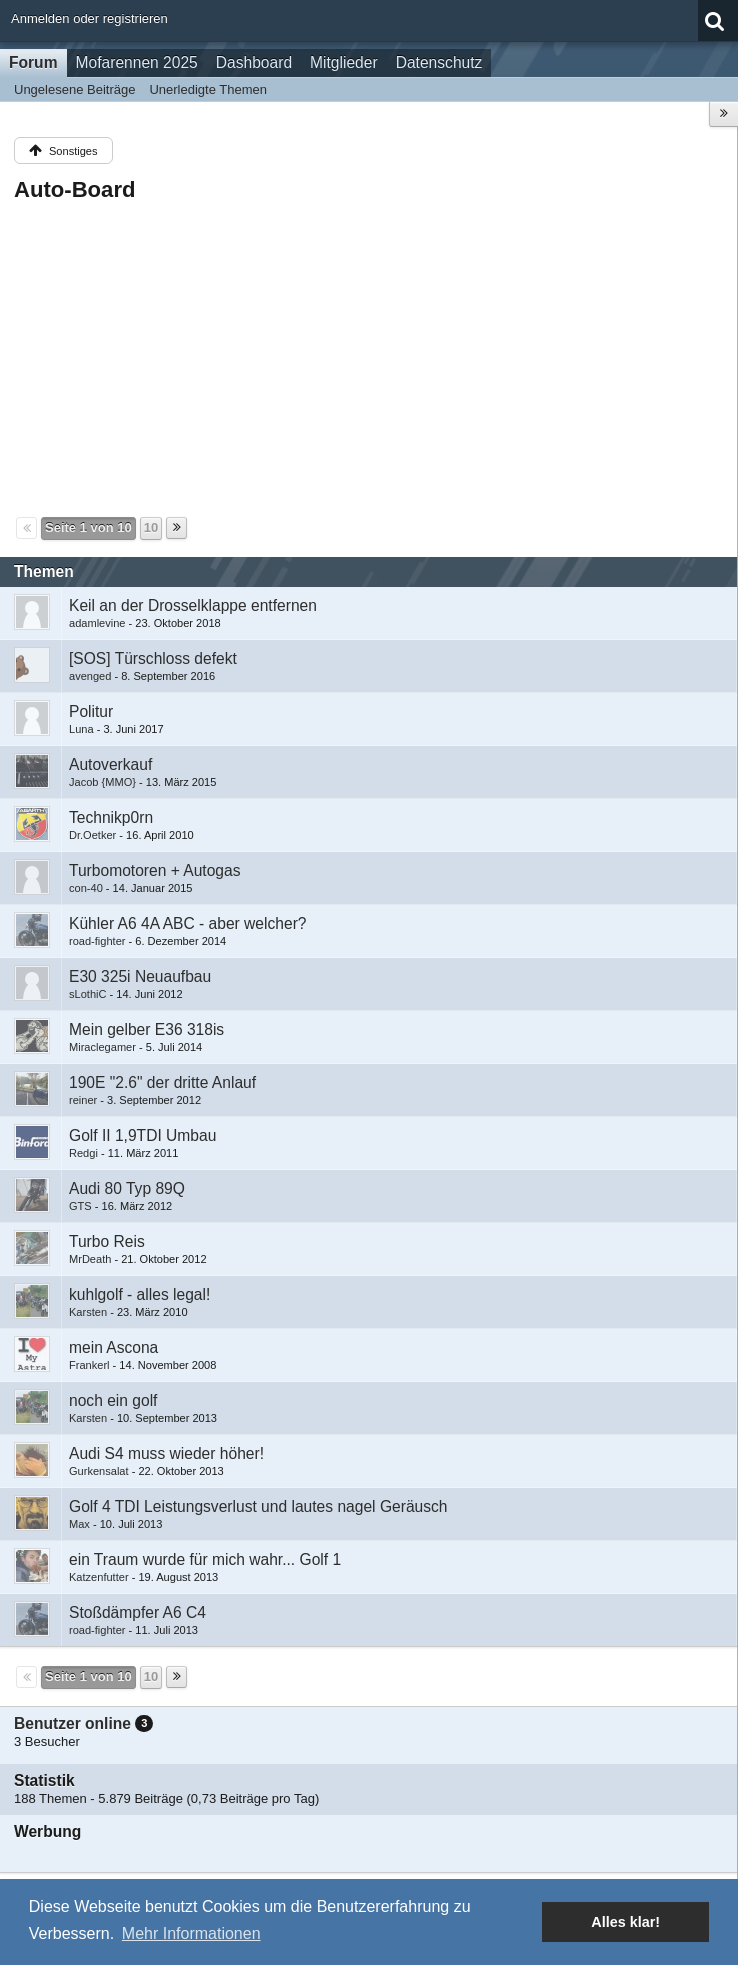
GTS (80, 1206)
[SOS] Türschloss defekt (153, 658)
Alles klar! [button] (625, 1922)
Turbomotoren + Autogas (155, 870)
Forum (33, 62)
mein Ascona (113, 1347)
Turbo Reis (107, 1241)
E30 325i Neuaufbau (140, 976)
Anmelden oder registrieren (89, 18)
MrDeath (90, 1259)
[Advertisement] (368, 358)
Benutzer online (72, 1723)
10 (151, 527)
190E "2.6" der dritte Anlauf (162, 1082)
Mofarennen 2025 (137, 62)
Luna (81, 729)
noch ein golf (113, 1400)
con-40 (86, 888)
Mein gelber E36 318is (146, 1029)
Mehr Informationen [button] (191, 1933)
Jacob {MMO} (102, 782)
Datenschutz (439, 62)
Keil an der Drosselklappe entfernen (193, 605)
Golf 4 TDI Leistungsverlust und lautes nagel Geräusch (258, 1506)
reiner (83, 1100)
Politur (91, 711)
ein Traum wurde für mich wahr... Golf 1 (205, 1559)
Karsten (88, 1312)
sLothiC (87, 994)
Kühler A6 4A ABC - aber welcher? (188, 923)
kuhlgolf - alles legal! (139, 1294)
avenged (90, 676)
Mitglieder (344, 62)
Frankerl (89, 1365)
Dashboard (254, 62)
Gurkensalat (99, 1471)
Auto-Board (75, 189)
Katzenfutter (99, 1577)
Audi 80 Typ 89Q (127, 1188)
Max (79, 1524)
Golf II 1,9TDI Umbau (142, 1135)
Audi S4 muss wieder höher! (166, 1453)
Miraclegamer (102, 1047)
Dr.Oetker (92, 835)
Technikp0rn (111, 817)
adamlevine (97, 623)
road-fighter (97, 941)
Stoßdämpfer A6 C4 (137, 1612)
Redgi (83, 1153)
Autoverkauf (110, 764)
